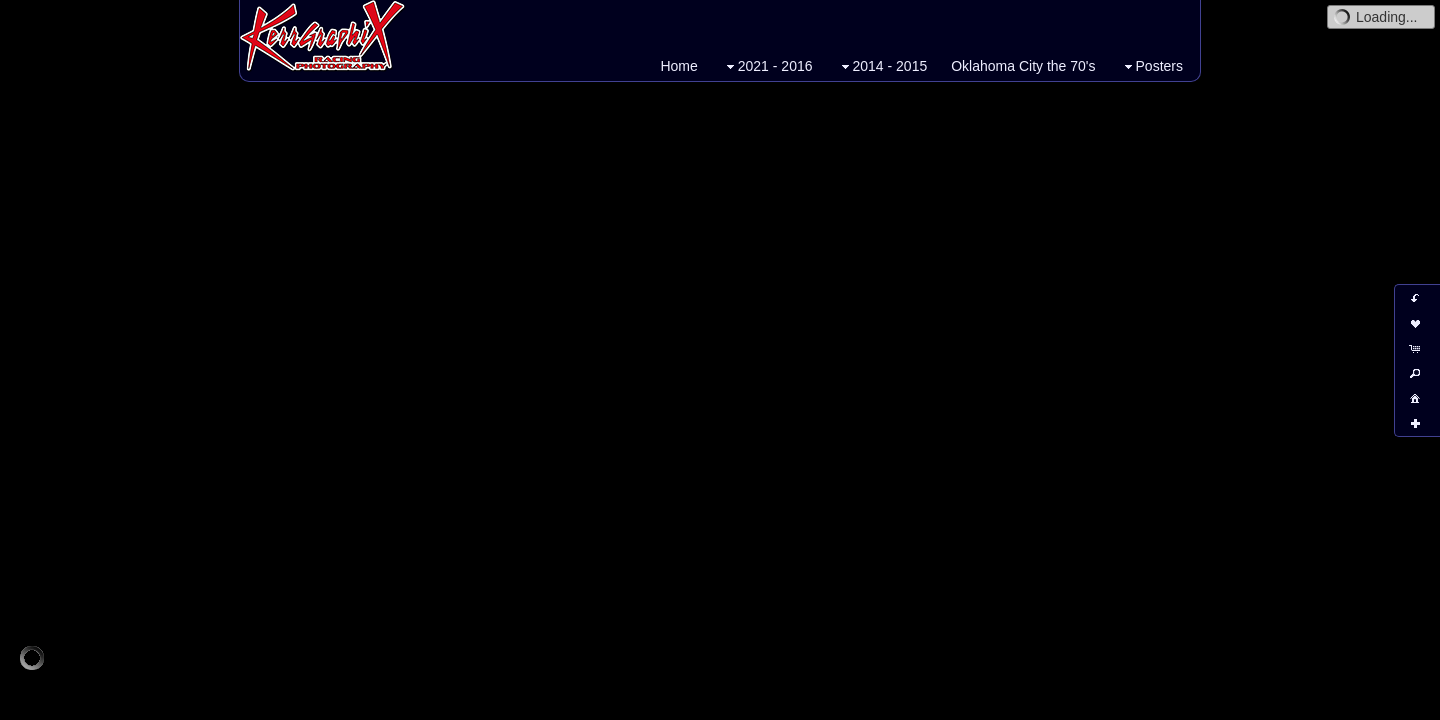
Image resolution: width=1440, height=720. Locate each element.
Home (678, 66)
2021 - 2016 (767, 66)
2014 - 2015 (882, 66)
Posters (1151, 66)
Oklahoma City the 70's (1023, 66)
